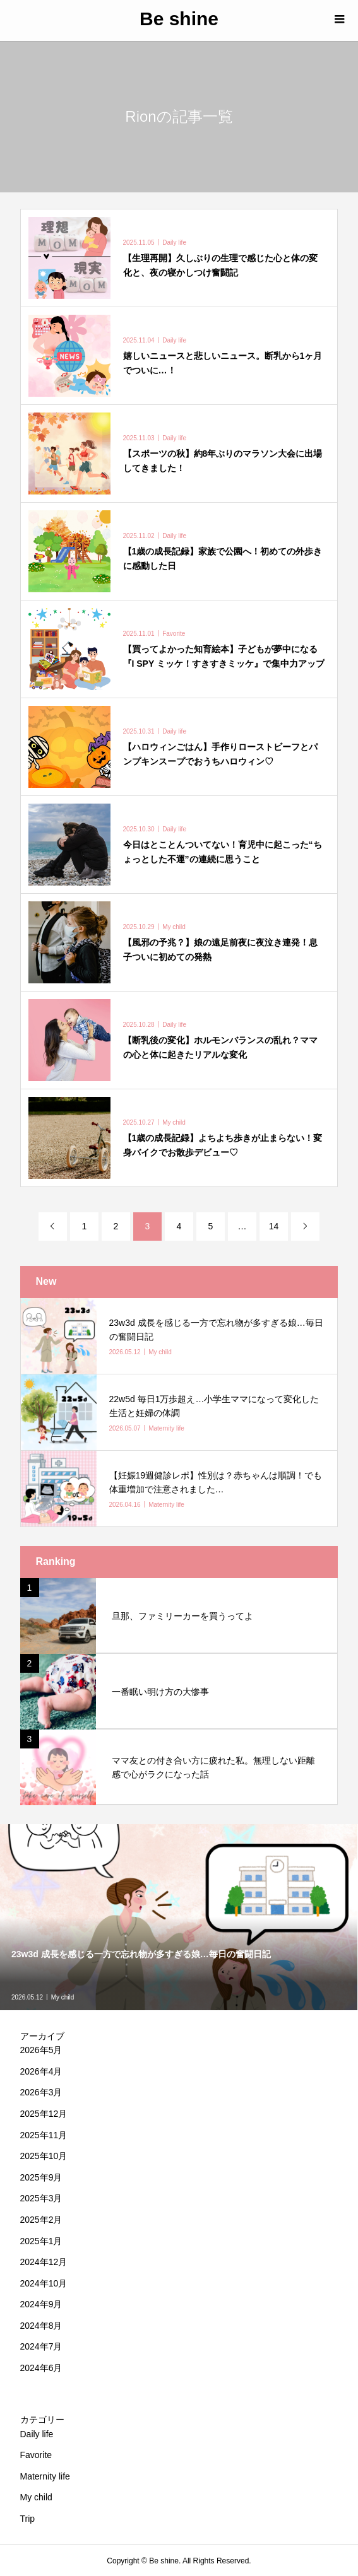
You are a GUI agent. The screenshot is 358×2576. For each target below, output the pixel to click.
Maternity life (45, 2476)
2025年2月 (41, 2220)
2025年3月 (41, 2198)
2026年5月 (41, 2050)
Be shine (179, 18)
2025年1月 (41, 2241)
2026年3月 (41, 2092)
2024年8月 (41, 2326)
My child (36, 2497)
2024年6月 (41, 2368)
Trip (27, 2519)
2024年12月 (44, 2262)
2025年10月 (44, 2156)
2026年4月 (41, 2071)
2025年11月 (44, 2135)
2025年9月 (41, 2177)
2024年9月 (41, 2304)
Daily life (37, 2434)
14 (274, 1226)
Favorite (36, 2455)
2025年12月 (44, 2114)
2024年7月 (41, 2346)
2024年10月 (44, 2283)
